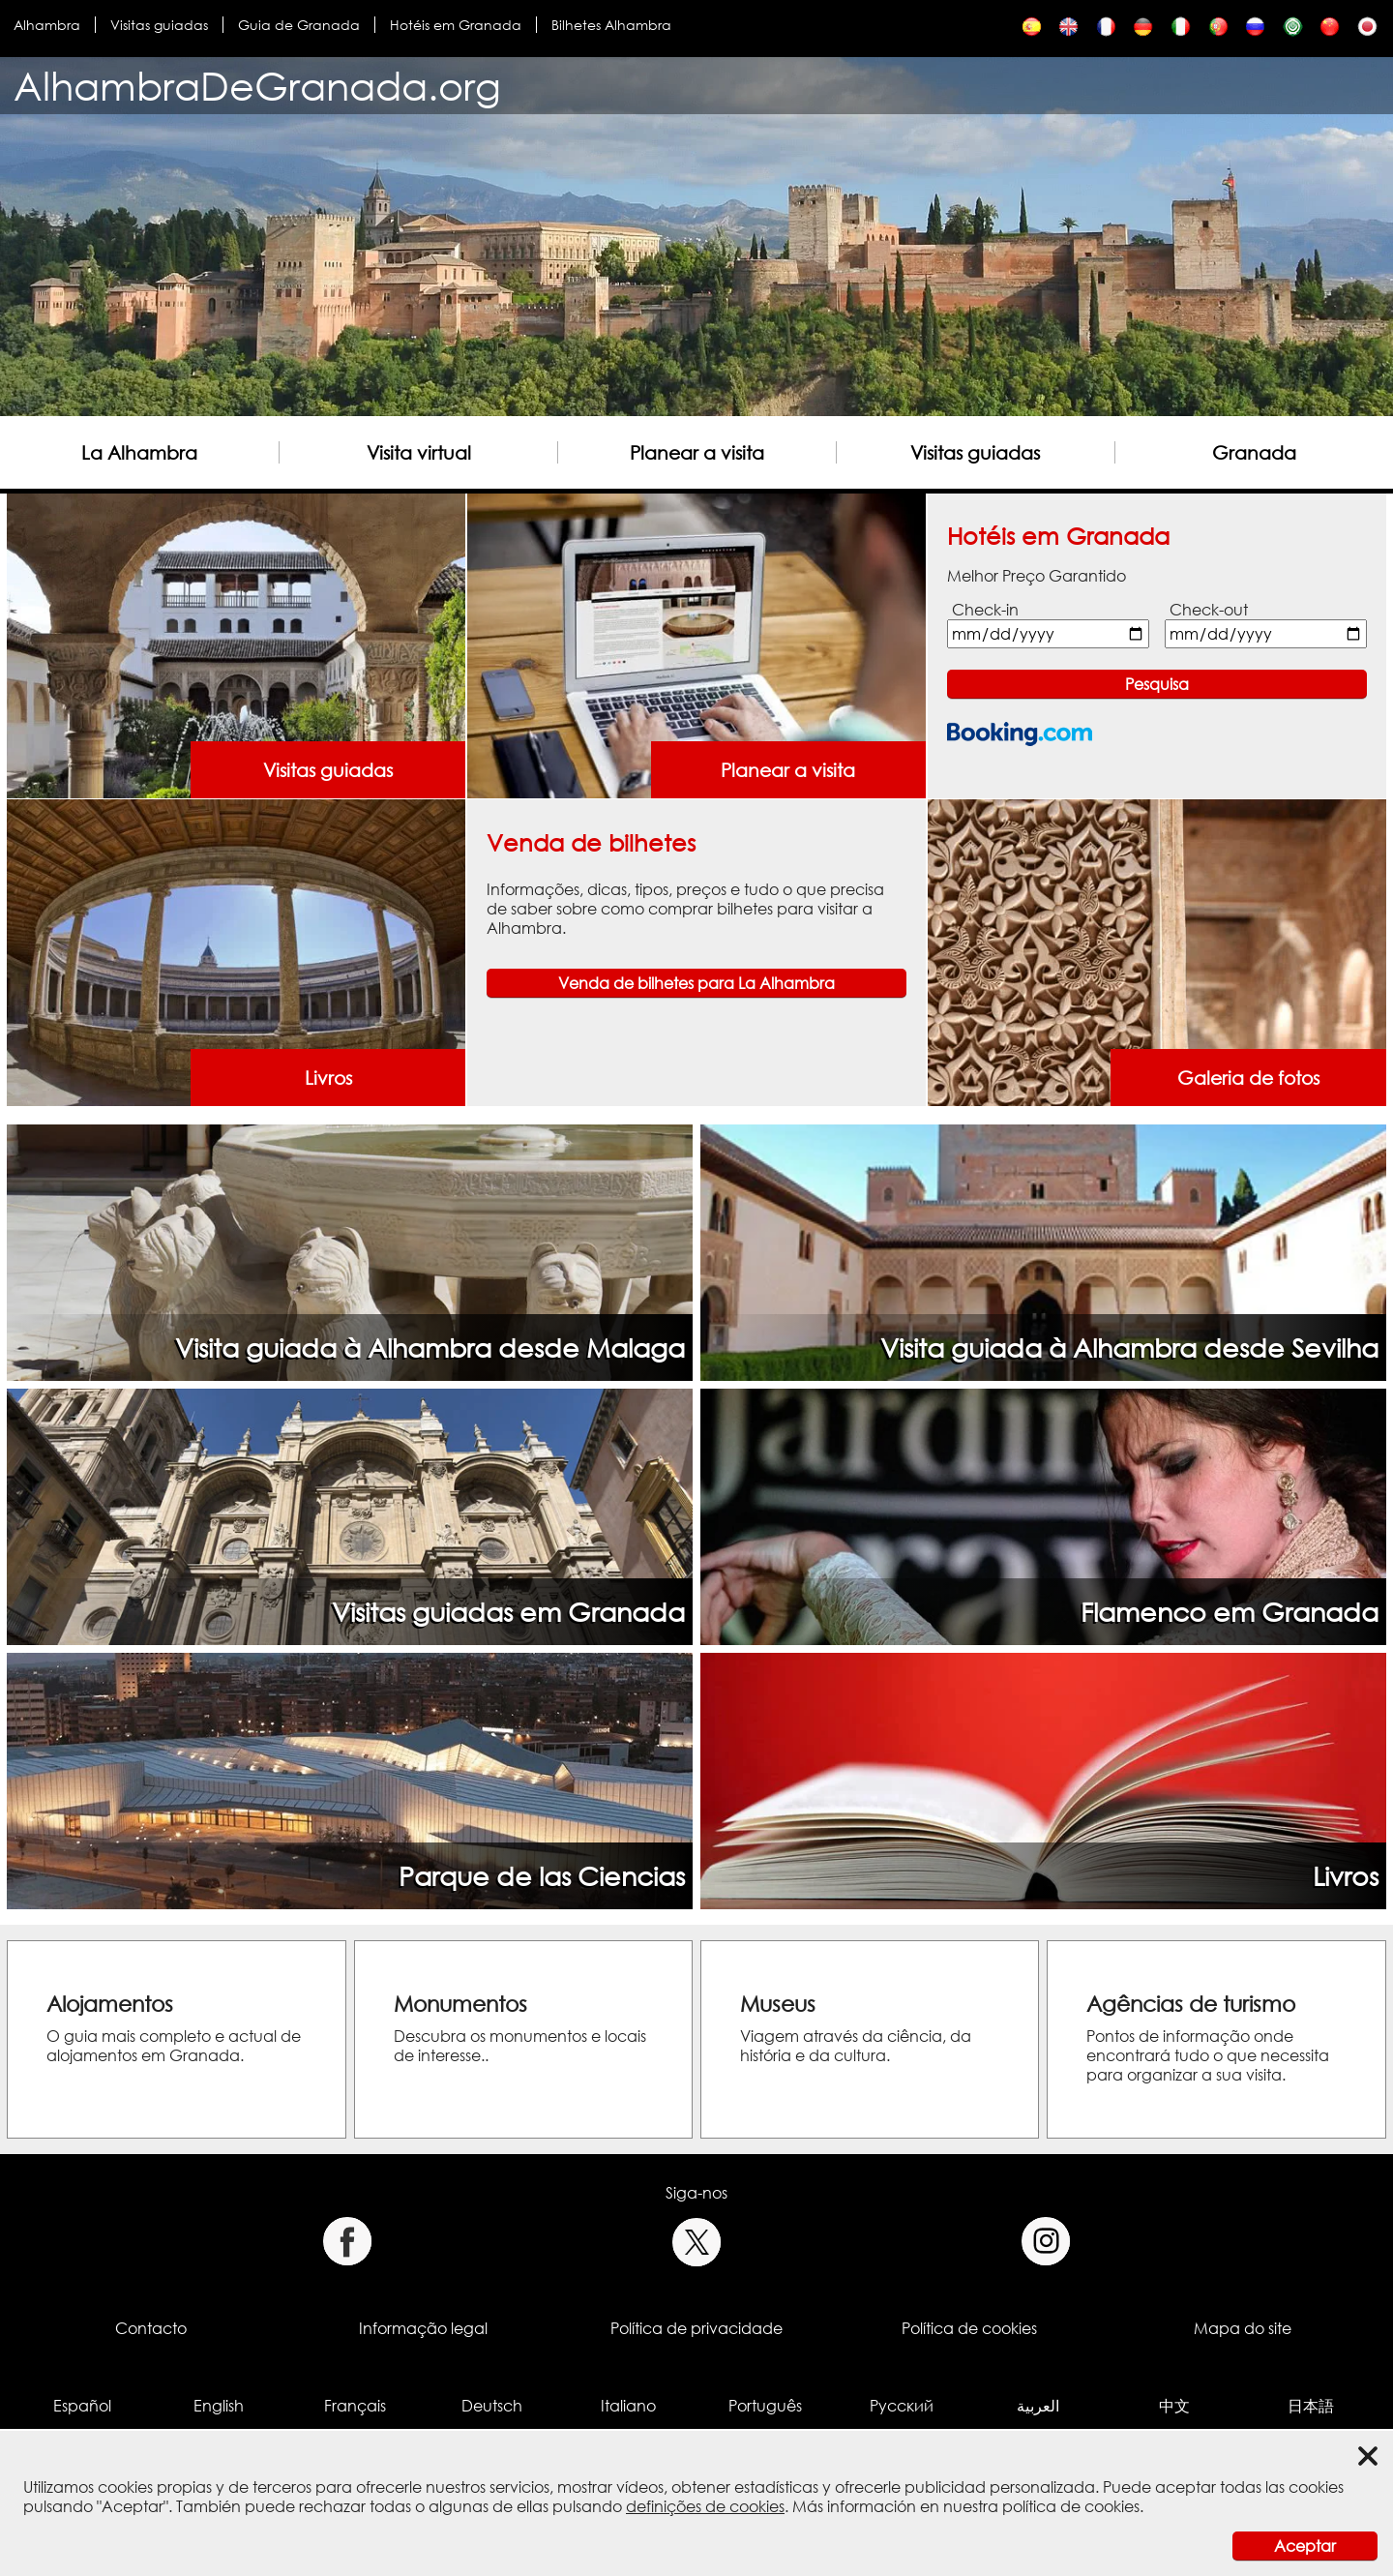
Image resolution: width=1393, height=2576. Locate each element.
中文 (1174, 2405)
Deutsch (491, 2405)
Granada (1254, 452)
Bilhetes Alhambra (611, 24)
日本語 (1311, 2405)
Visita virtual (419, 452)
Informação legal (423, 2328)
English (218, 2405)
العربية (1038, 2405)
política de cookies (1071, 2506)
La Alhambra (139, 452)
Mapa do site (1242, 2328)
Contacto (151, 2328)
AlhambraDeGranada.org (257, 85)
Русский (902, 2405)
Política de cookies (969, 2328)
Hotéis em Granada (455, 24)
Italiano (628, 2405)
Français (355, 2405)
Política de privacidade (696, 2328)
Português (765, 2405)
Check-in (985, 609)
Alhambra (47, 24)
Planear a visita (697, 452)
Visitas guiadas (159, 24)
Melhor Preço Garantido (1036, 575)
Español (82, 2405)
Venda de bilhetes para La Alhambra (696, 983)
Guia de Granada (299, 24)
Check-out (1209, 609)
